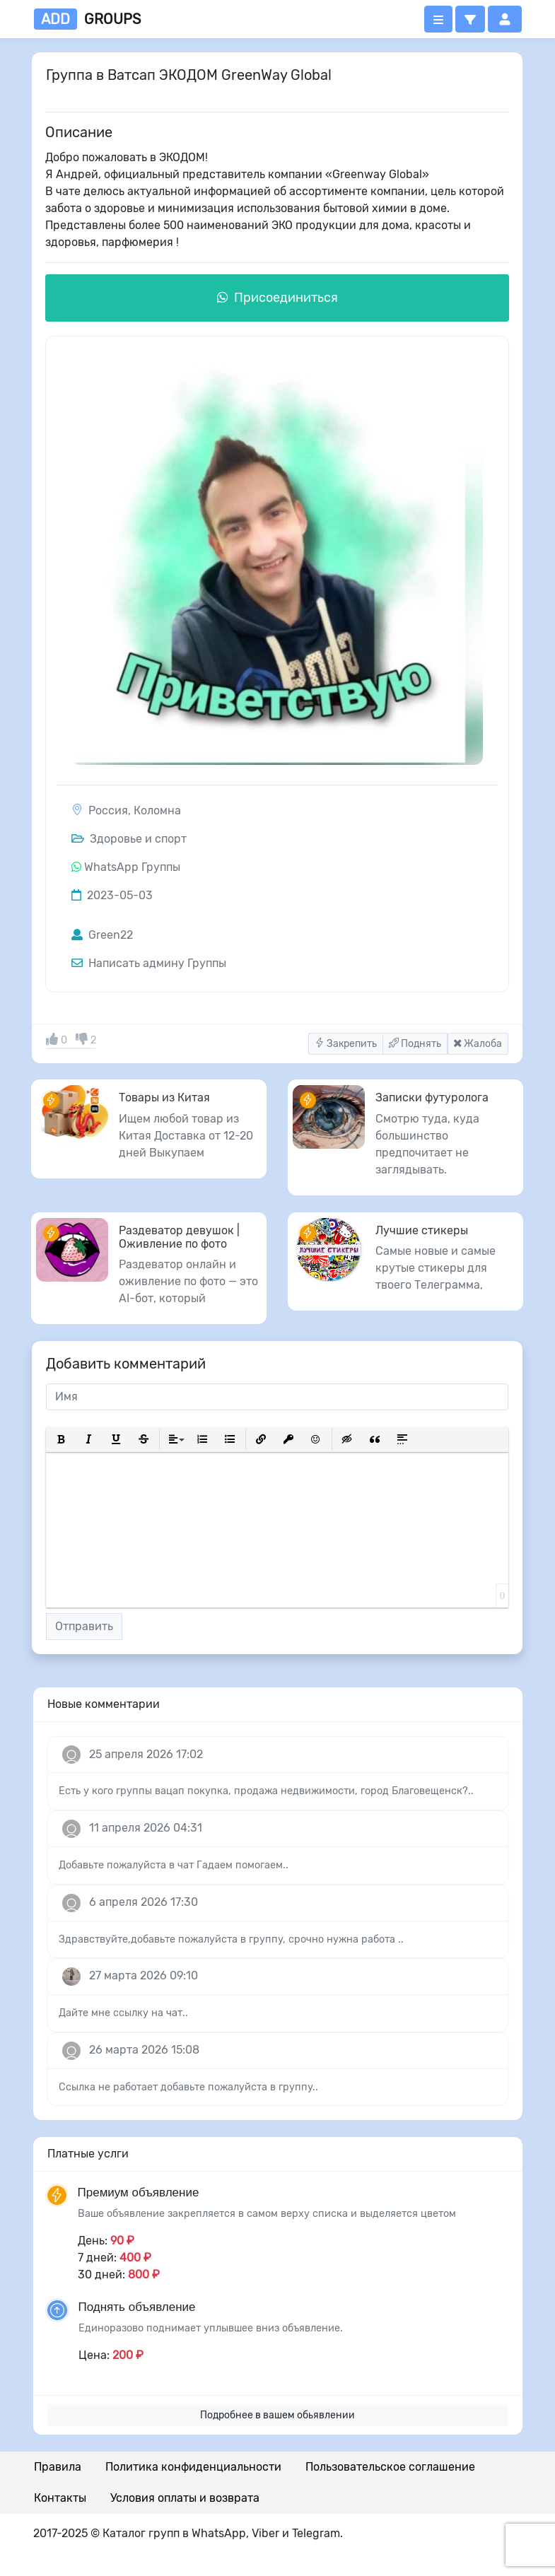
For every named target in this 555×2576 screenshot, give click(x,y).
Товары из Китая (164, 1097)
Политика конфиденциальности (193, 2466)
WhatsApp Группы (132, 867)
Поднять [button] (415, 1044)
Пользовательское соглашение (390, 2466)
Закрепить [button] (346, 1044)
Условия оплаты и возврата (184, 2498)
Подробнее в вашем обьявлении (277, 2415)
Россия (108, 810)
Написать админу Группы (148, 963)
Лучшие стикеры (421, 1230)
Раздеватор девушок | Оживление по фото (179, 1237)
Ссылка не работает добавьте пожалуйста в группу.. (188, 2087)
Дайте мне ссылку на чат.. (123, 2013)
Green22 (102, 935)
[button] (470, 19)
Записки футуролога (432, 1097)
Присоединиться (277, 297)
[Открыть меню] (438, 19)
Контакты (60, 2498)
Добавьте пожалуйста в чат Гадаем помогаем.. (173, 1865)
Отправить (84, 1626)
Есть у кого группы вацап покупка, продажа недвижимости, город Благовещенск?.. (266, 1791)
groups (87, 19)
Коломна (157, 810)
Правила (57, 2466)
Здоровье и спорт (129, 838)
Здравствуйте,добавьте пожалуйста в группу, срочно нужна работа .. (231, 1939)
